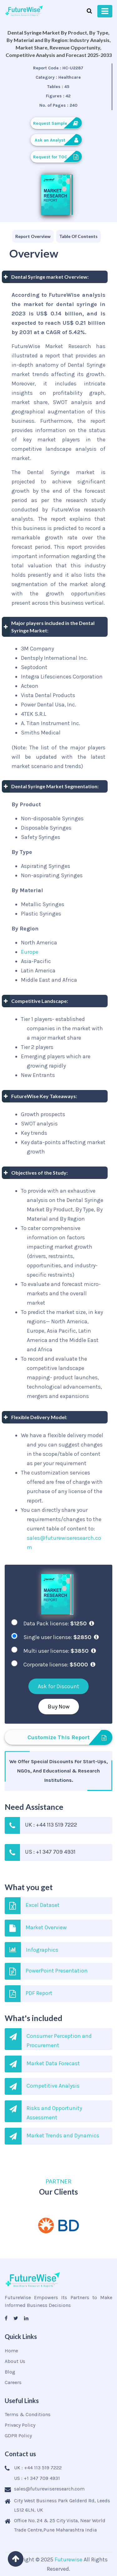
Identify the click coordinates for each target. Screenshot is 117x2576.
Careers (13, 2382)
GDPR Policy (18, 2436)
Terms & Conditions (28, 2414)
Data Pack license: (58, 1623)
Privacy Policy (20, 2425)
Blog (10, 2372)
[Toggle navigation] (104, 11)
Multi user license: (59, 1650)
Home (11, 2351)
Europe (29, 951)
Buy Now (59, 1706)
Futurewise (68, 2559)
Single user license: (61, 1637)
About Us (15, 2361)
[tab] (33, 236)
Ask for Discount (58, 1686)
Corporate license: (59, 1664)
